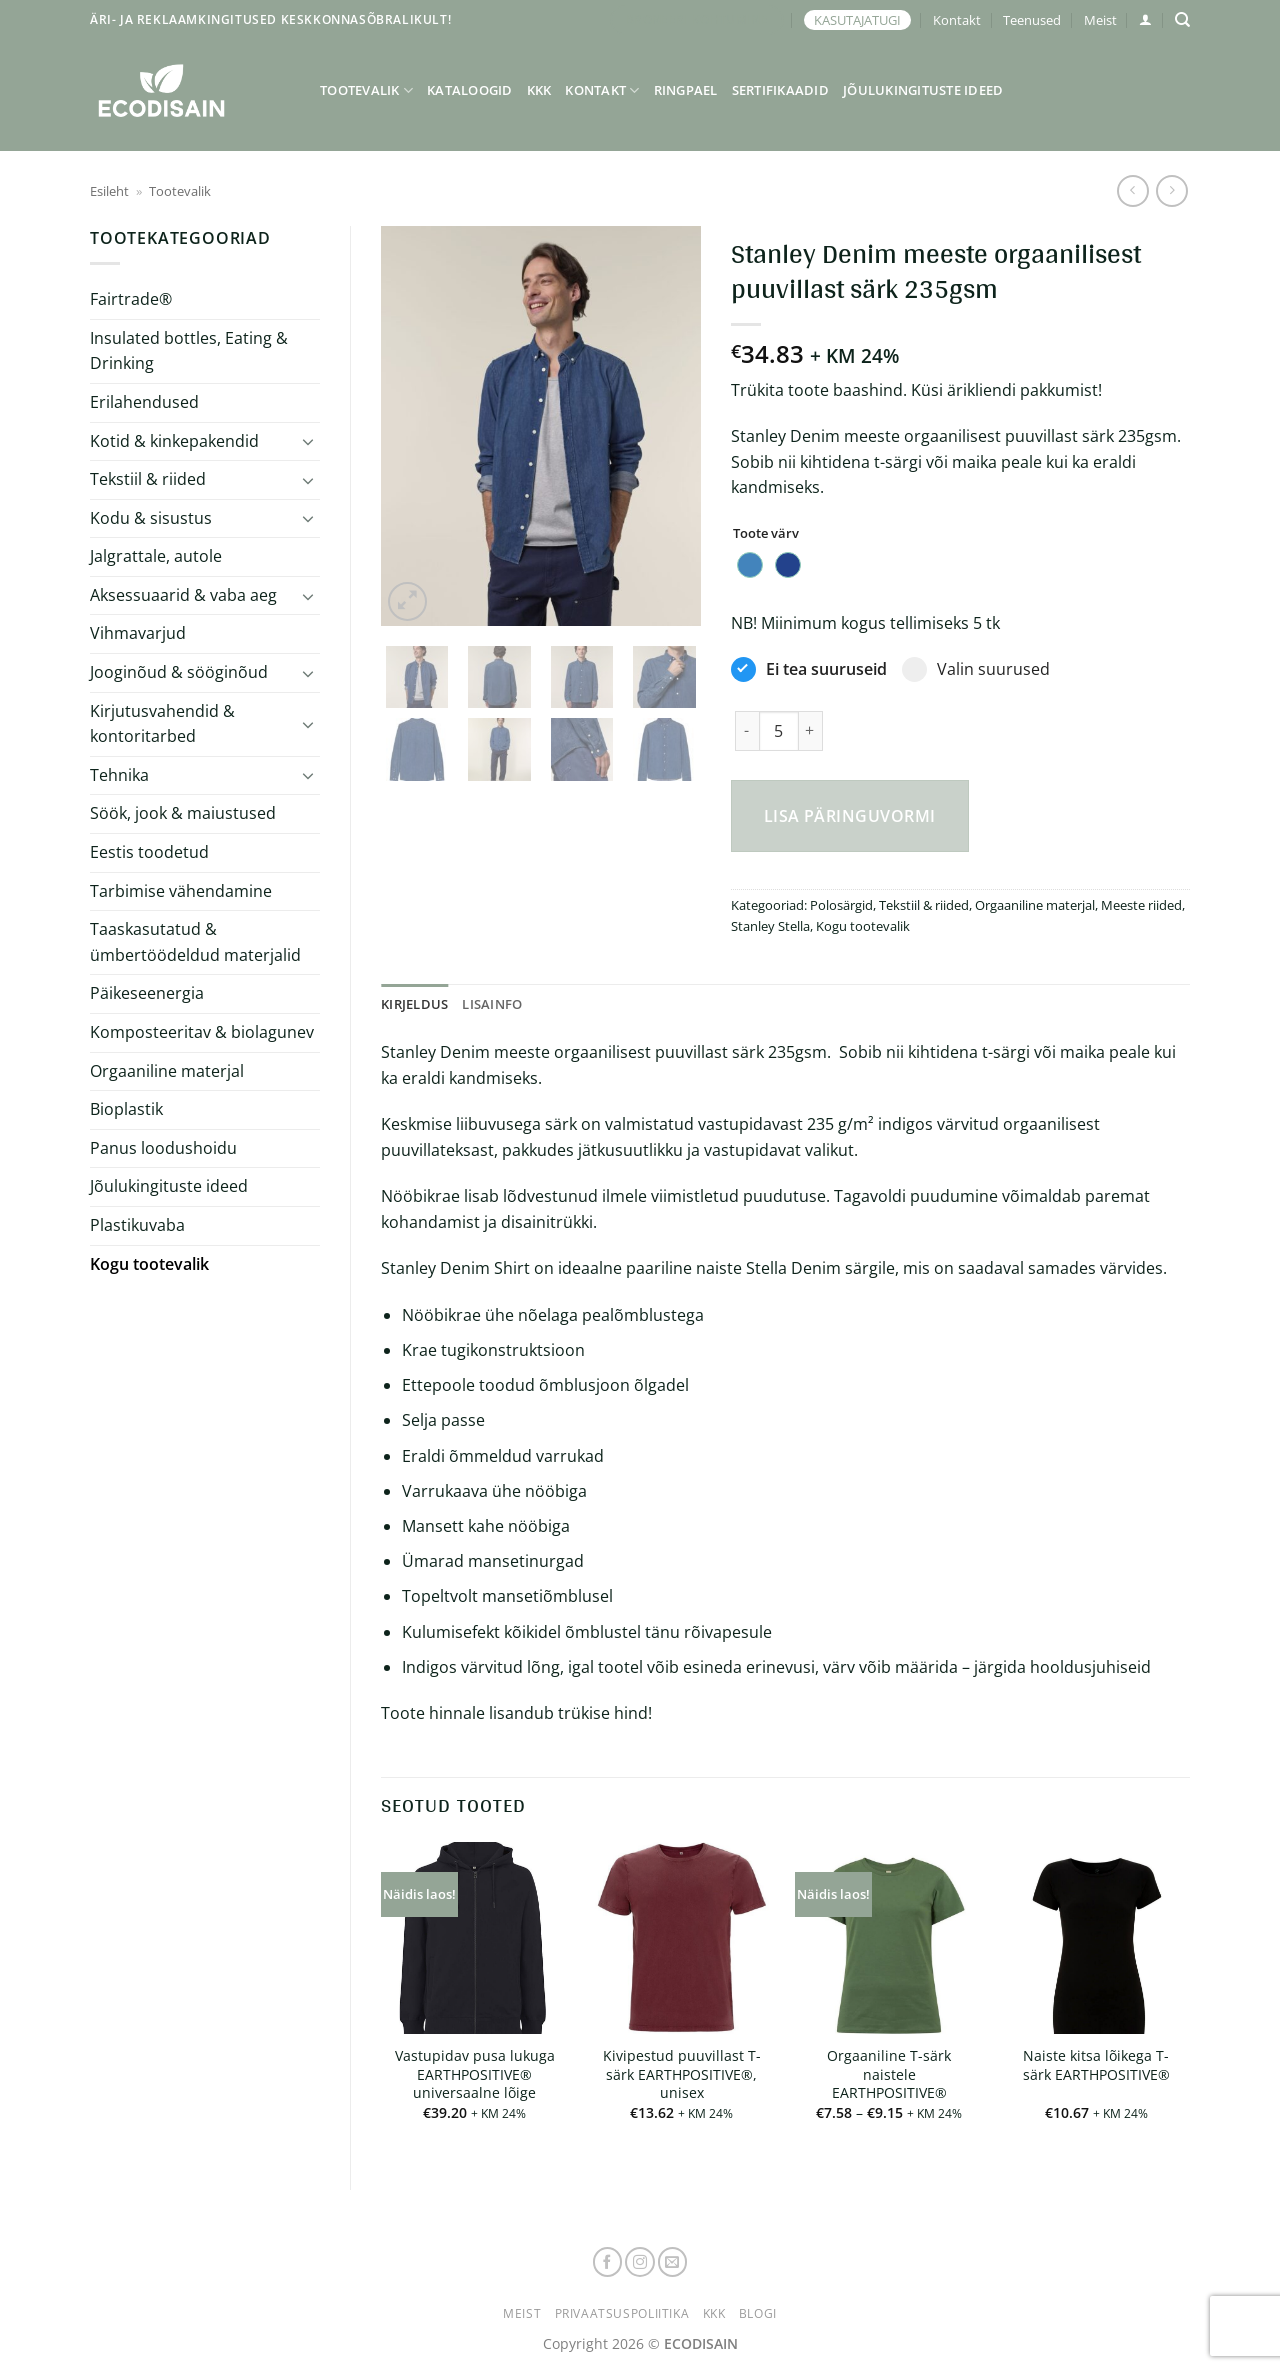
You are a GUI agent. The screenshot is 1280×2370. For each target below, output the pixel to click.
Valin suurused (976, 669)
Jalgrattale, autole (156, 556)
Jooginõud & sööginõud (179, 672)
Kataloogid (470, 90)
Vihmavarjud (138, 633)
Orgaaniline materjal (167, 1071)
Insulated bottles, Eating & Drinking (189, 351)
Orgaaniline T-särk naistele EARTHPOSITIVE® (889, 2074)
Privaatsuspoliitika (622, 2313)
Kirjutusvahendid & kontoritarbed (162, 724)
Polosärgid (841, 905)
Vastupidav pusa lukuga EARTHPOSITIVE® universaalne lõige (475, 2074)
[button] (1145, 19)
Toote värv (766, 534)
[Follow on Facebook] (608, 2262)
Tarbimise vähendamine (181, 891)
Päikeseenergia (147, 993)
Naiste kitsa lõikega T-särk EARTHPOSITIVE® (1096, 2065)
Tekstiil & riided (148, 479)
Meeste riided (1141, 905)
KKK (539, 90)
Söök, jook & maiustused (183, 813)
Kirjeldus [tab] (414, 1004)
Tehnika (119, 775)
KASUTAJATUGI (857, 20)
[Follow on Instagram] (640, 2262)
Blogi (758, 2313)
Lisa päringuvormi (850, 816)
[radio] (750, 565)
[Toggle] (308, 441)
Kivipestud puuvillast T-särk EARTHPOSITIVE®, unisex (682, 2074)
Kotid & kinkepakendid (174, 441)
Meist (1100, 20)
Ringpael (686, 90)
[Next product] (1132, 190)
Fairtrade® (131, 299)
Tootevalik (366, 90)
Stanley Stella (770, 926)
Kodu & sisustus (151, 518)
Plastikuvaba (137, 1225)
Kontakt (957, 20)
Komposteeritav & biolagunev (202, 1032)
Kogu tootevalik (149, 1264)
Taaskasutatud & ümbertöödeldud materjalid (195, 942)
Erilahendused (144, 402)
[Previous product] (1171, 190)
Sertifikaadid (780, 90)
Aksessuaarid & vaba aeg (183, 595)
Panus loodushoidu (163, 1148)
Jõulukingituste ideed (923, 90)
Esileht (109, 191)
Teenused (1032, 20)
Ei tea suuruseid (809, 669)
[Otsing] (1182, 20)
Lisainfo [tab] (492, 1004)
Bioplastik (126, 1109)
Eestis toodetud (149, 852)
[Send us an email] (673, 2262)
